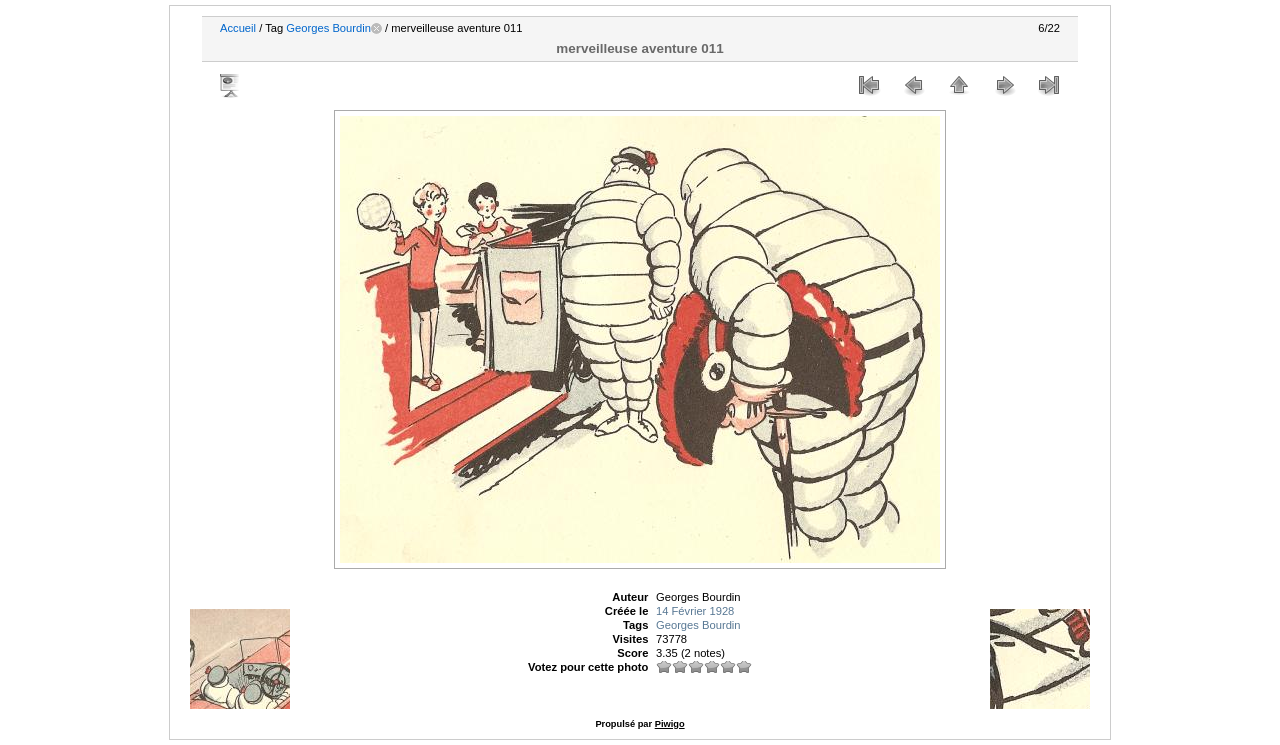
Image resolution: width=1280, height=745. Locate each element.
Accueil (238, 28)
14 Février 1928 (695, 611)
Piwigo (670, 724)
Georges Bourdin (328, 28)
